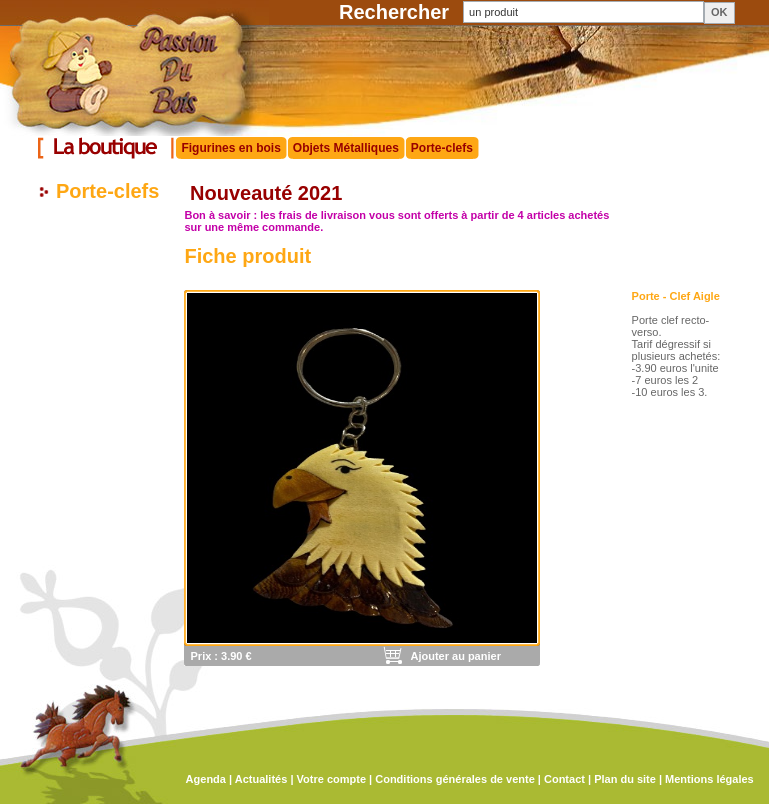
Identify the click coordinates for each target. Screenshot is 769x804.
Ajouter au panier (455, 656)
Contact (564, 779)
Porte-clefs (442, 148)
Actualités (261, 779)
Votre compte (331, 779)
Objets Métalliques (346, 148)
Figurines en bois (230, 148)
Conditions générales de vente (455, 779)
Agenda (206, 779)
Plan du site (625, 779)
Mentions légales (709, 779)
